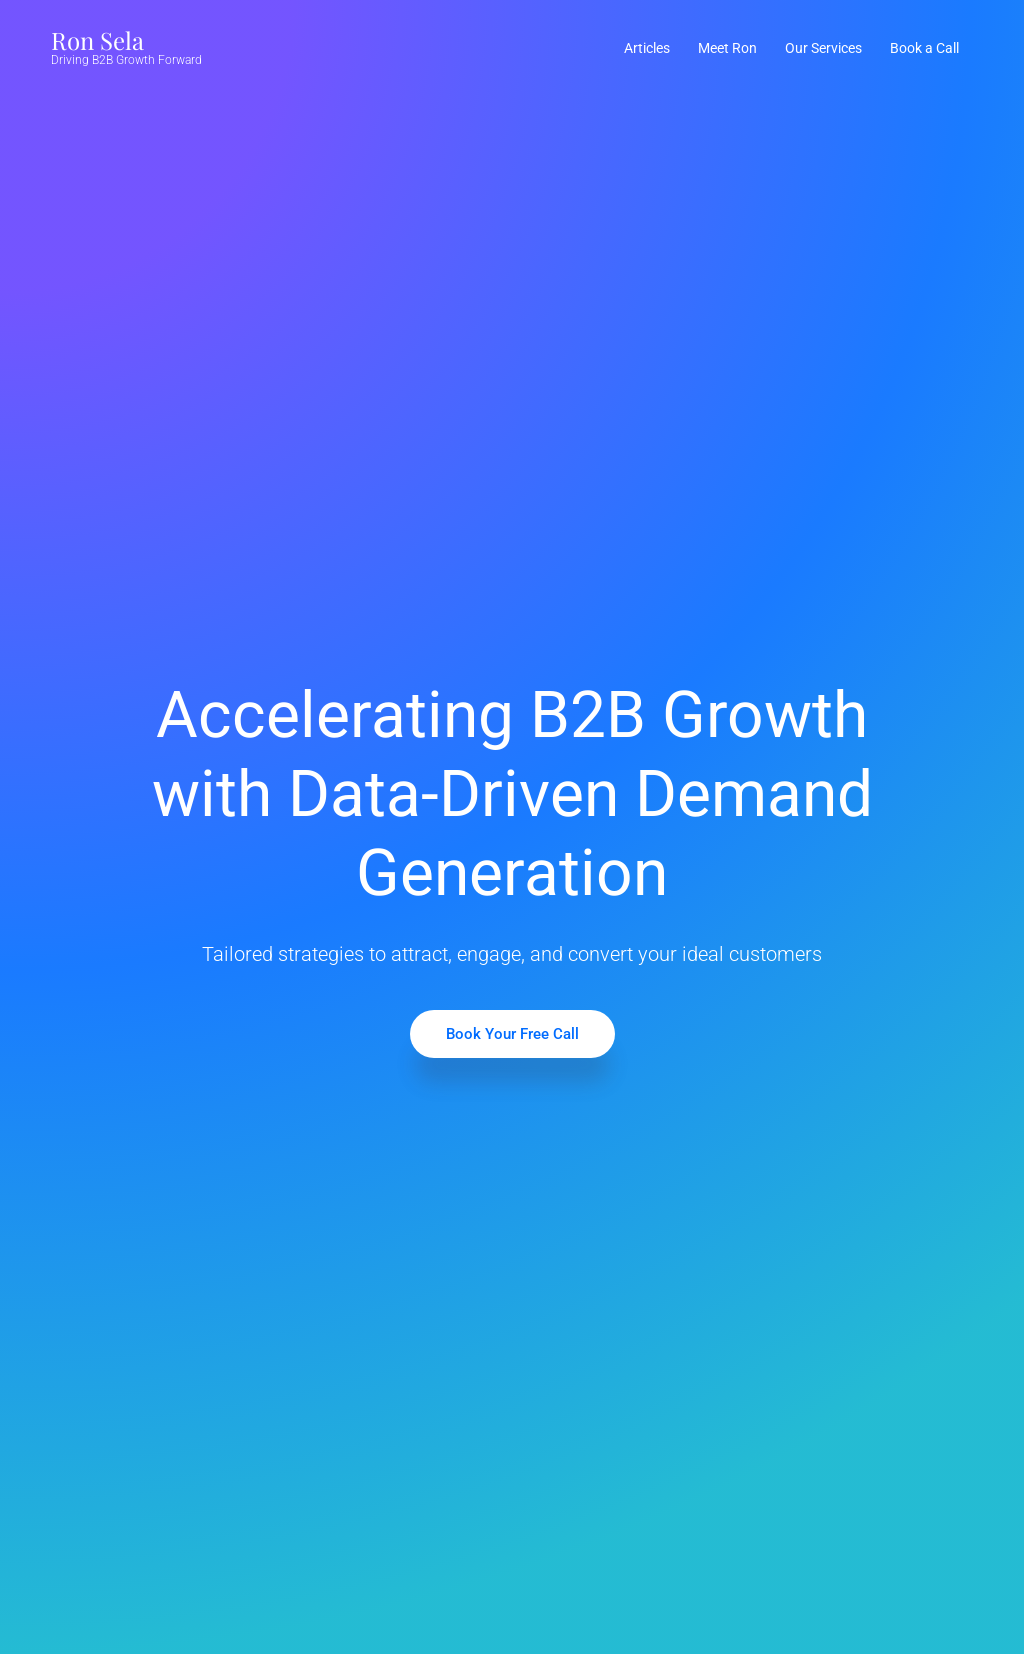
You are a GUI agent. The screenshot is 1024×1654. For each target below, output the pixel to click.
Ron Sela (97, 40)
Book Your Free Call (512, 1034)
